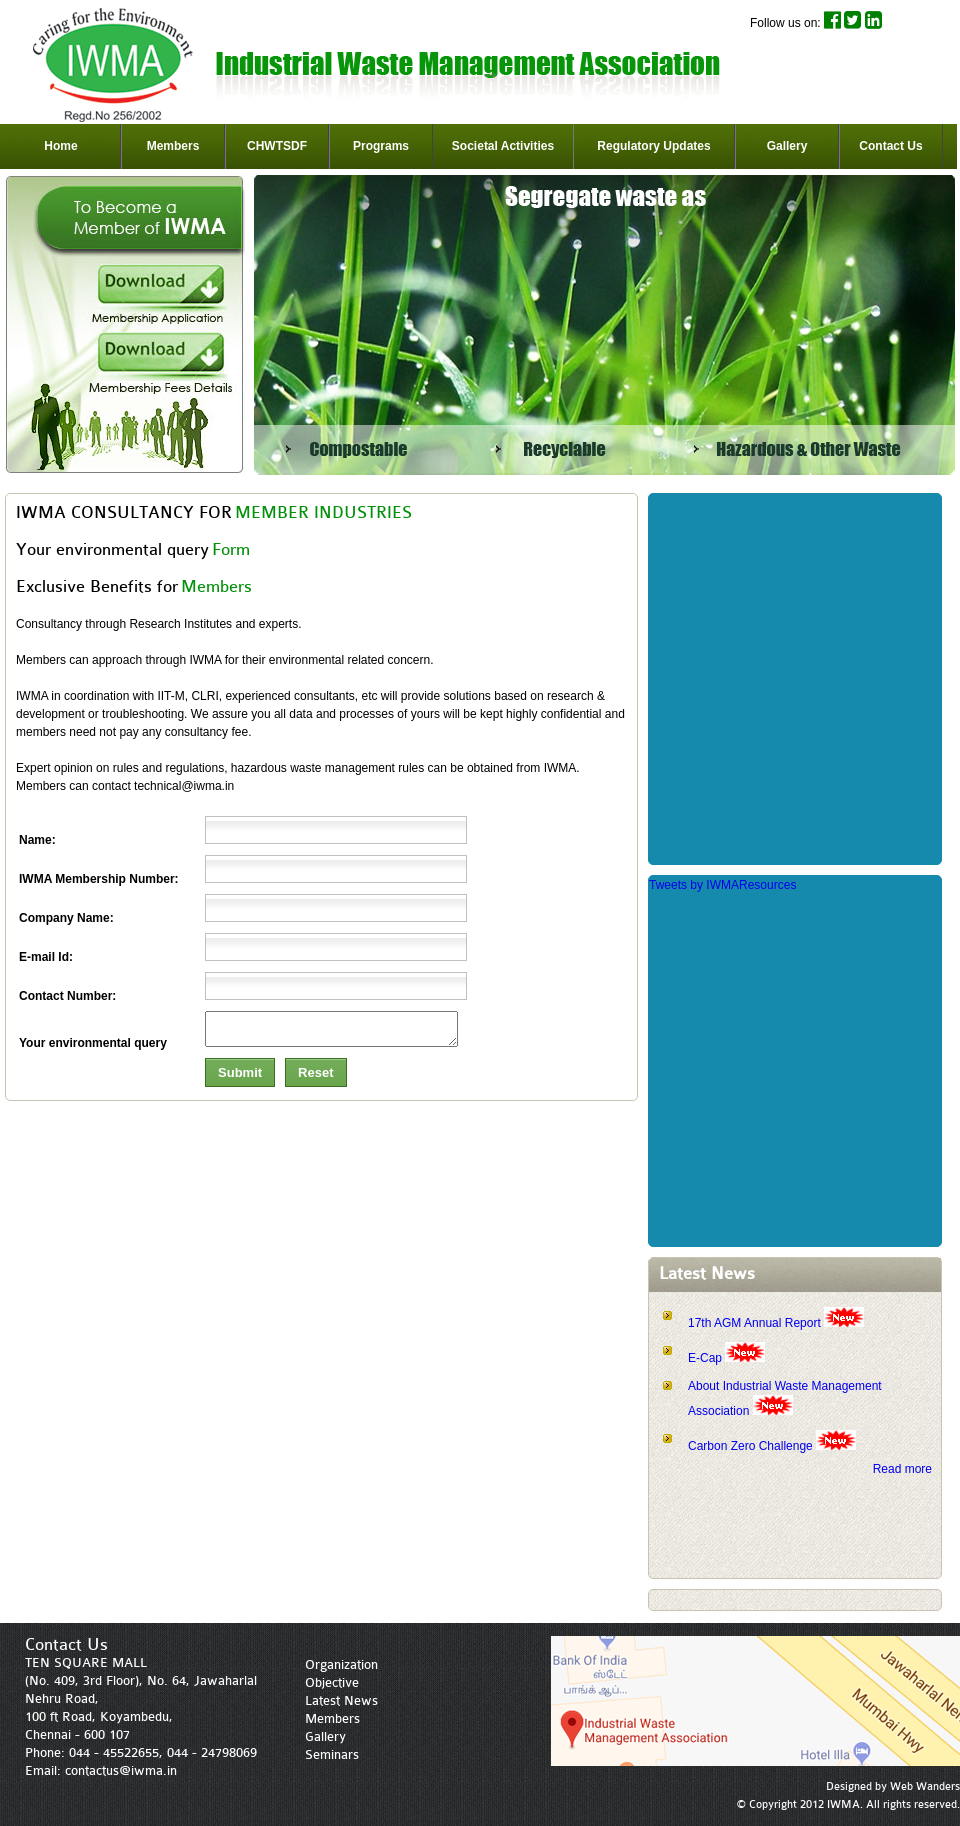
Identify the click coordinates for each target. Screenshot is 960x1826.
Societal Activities (503, 146)
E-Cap (706, 1358)
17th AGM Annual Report (754, 1323)
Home (60, 146)
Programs (381, 146)
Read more (902, 1469)
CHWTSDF (277, 146)
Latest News (341, 1700)
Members (173, 146)
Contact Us (890, 146)
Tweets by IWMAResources (722, 885)
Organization (341, 1664)
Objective (332, 1682)
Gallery (787, 146)
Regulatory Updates (653, 146)
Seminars (332, 1754)
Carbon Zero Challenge (752, 1446)
